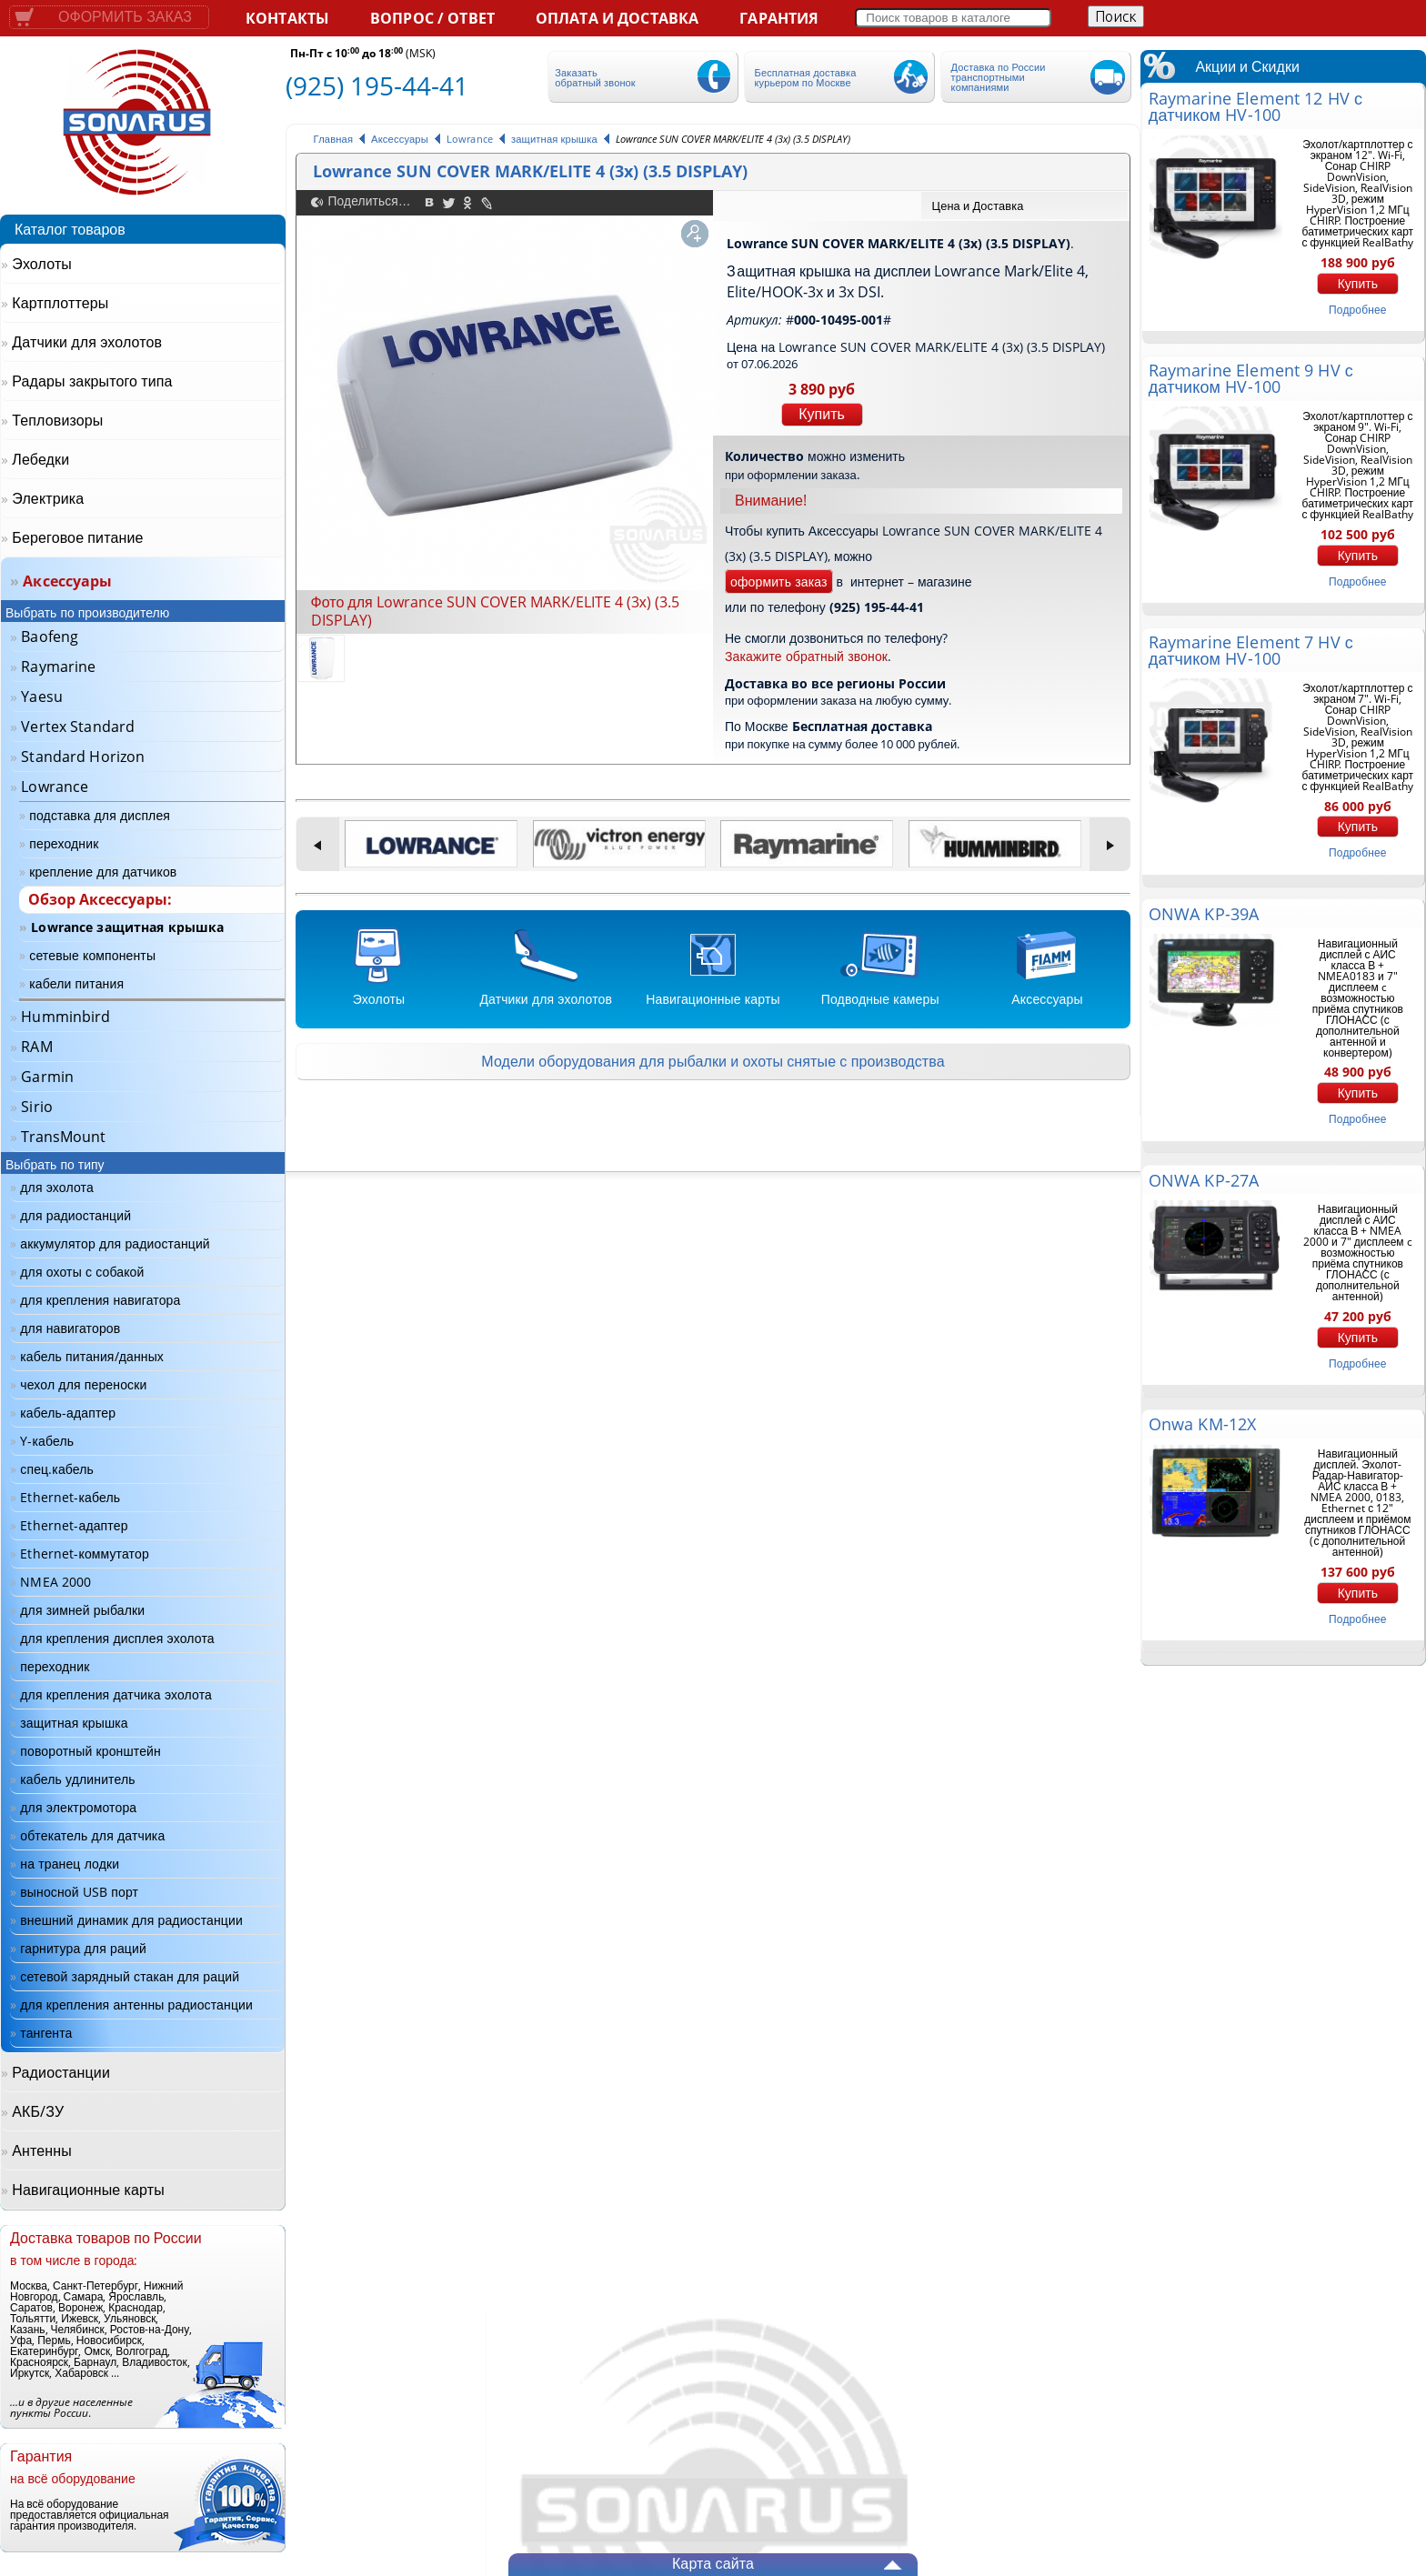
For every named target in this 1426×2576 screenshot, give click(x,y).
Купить (821, 414)
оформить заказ (779, 581)
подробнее (1357, 309)
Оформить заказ (125, 17)
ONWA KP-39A (1204, 914)
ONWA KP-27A (1204, 1180)
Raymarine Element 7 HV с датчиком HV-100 (1251, 650)
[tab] (1024, 205)
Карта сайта (713, 2563)
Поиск (1116, 16)
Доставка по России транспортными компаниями (998, 77)
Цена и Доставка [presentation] (978, 205)
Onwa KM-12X (1202, 1424)
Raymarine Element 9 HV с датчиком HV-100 (1251, 378)
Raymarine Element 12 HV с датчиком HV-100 (1255, 106)
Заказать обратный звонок (595, 77)
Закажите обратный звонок (806, 656)
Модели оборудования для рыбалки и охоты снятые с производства (712, 1061)
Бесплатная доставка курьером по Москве (806, 77)
